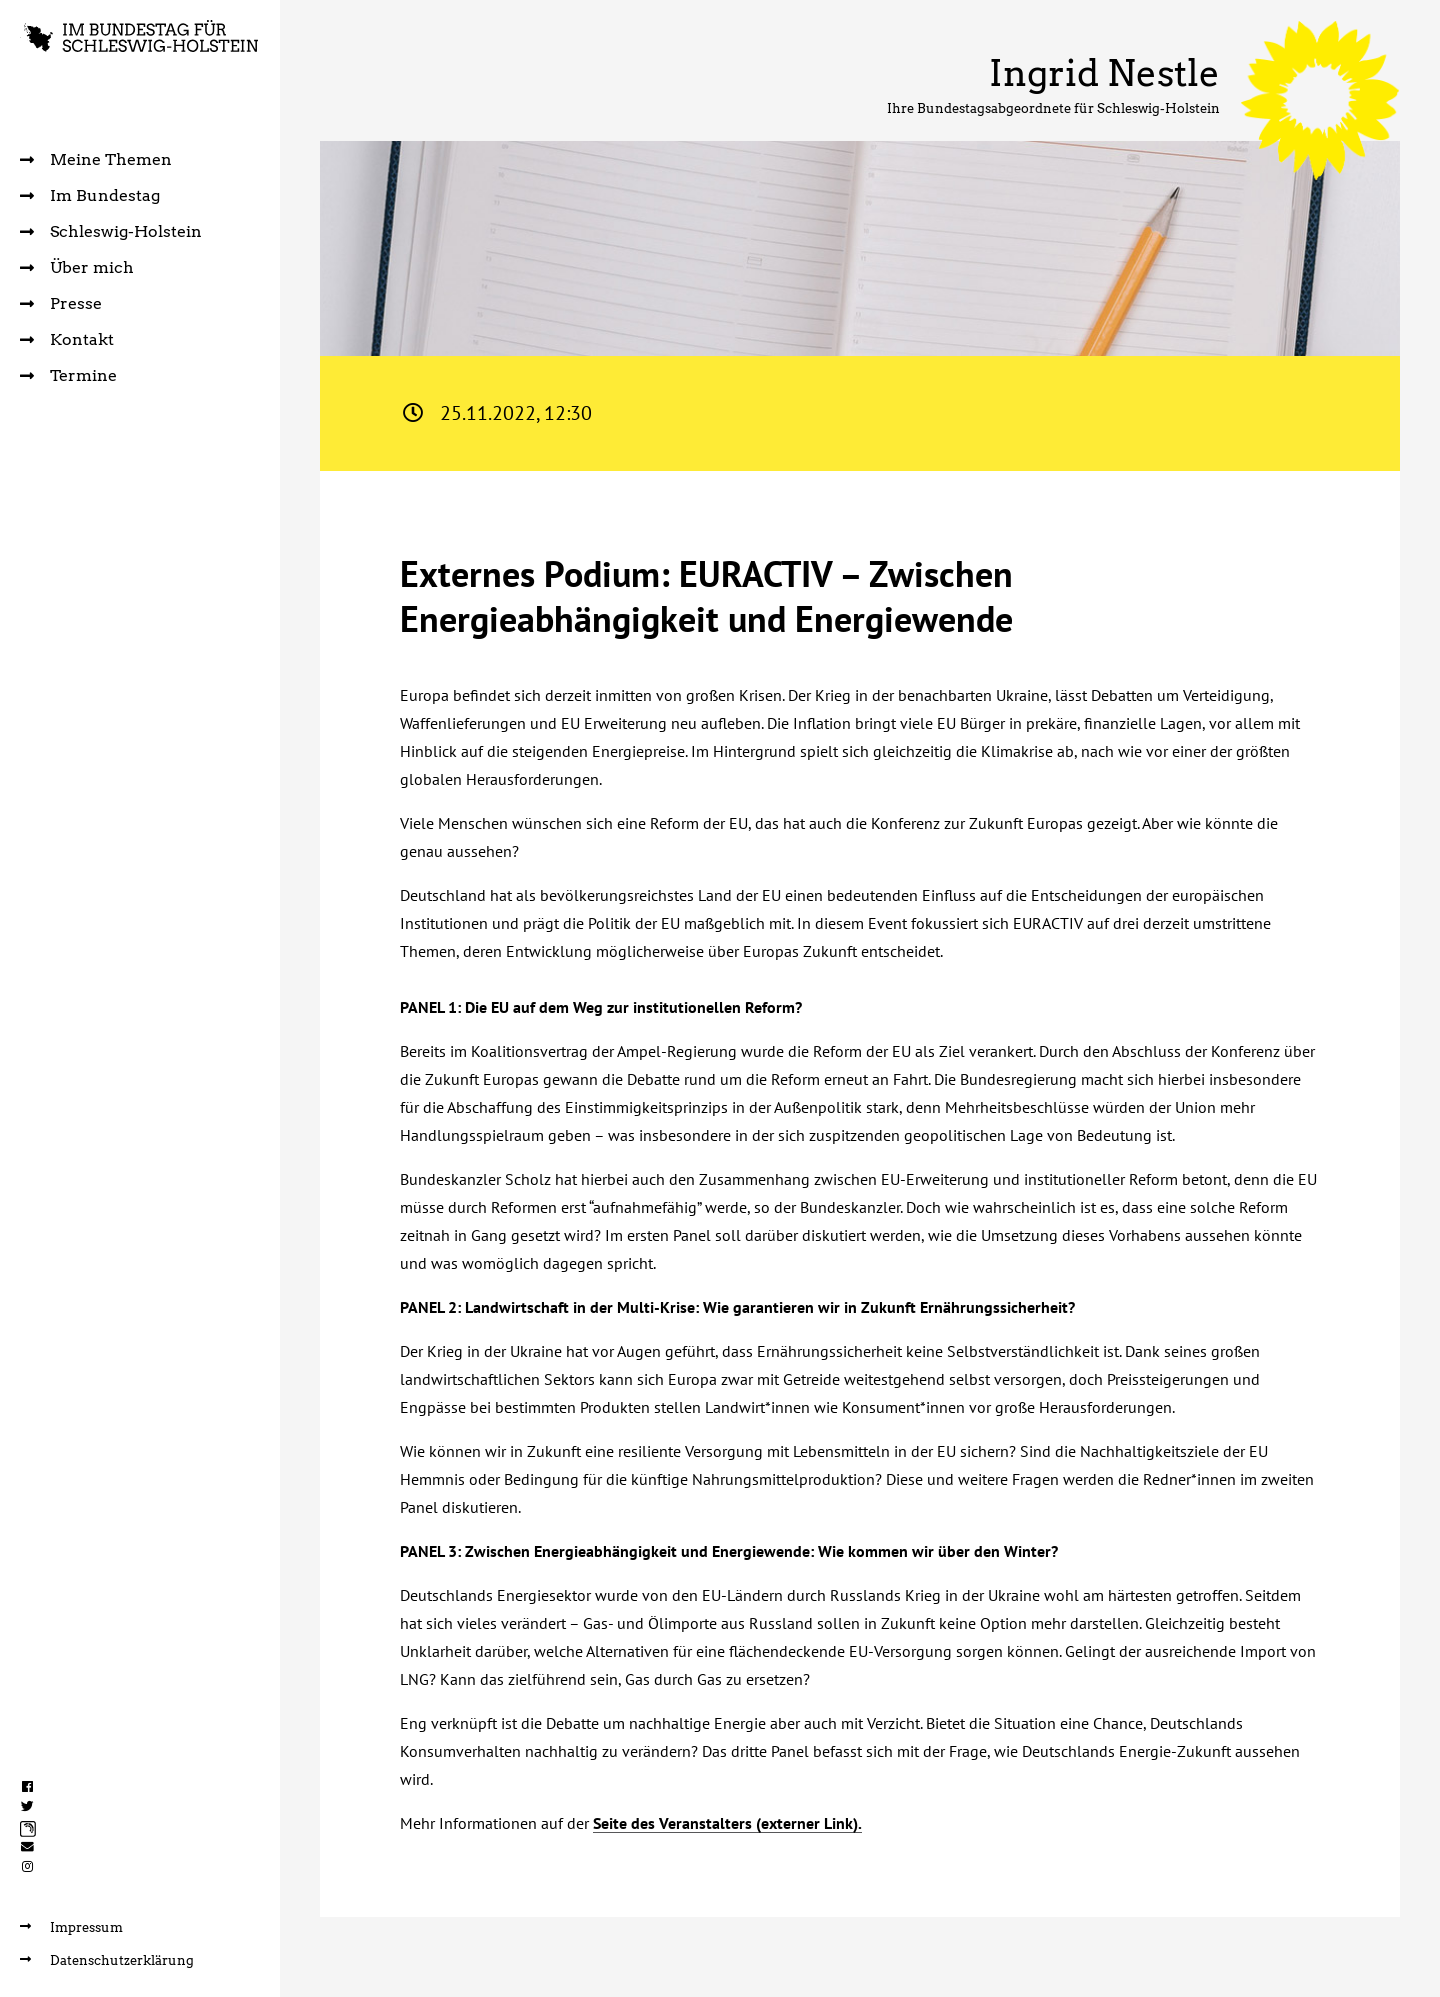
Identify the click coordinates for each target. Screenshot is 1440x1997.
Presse (61, 303)
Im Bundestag (90, 195)
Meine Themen (96, 159)
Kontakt (67, 339)
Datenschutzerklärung (107, 1960)
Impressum (71, 1927)
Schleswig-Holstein (111, 231)
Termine (68, 375)
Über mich (77, 267)
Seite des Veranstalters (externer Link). (727, 1823)
